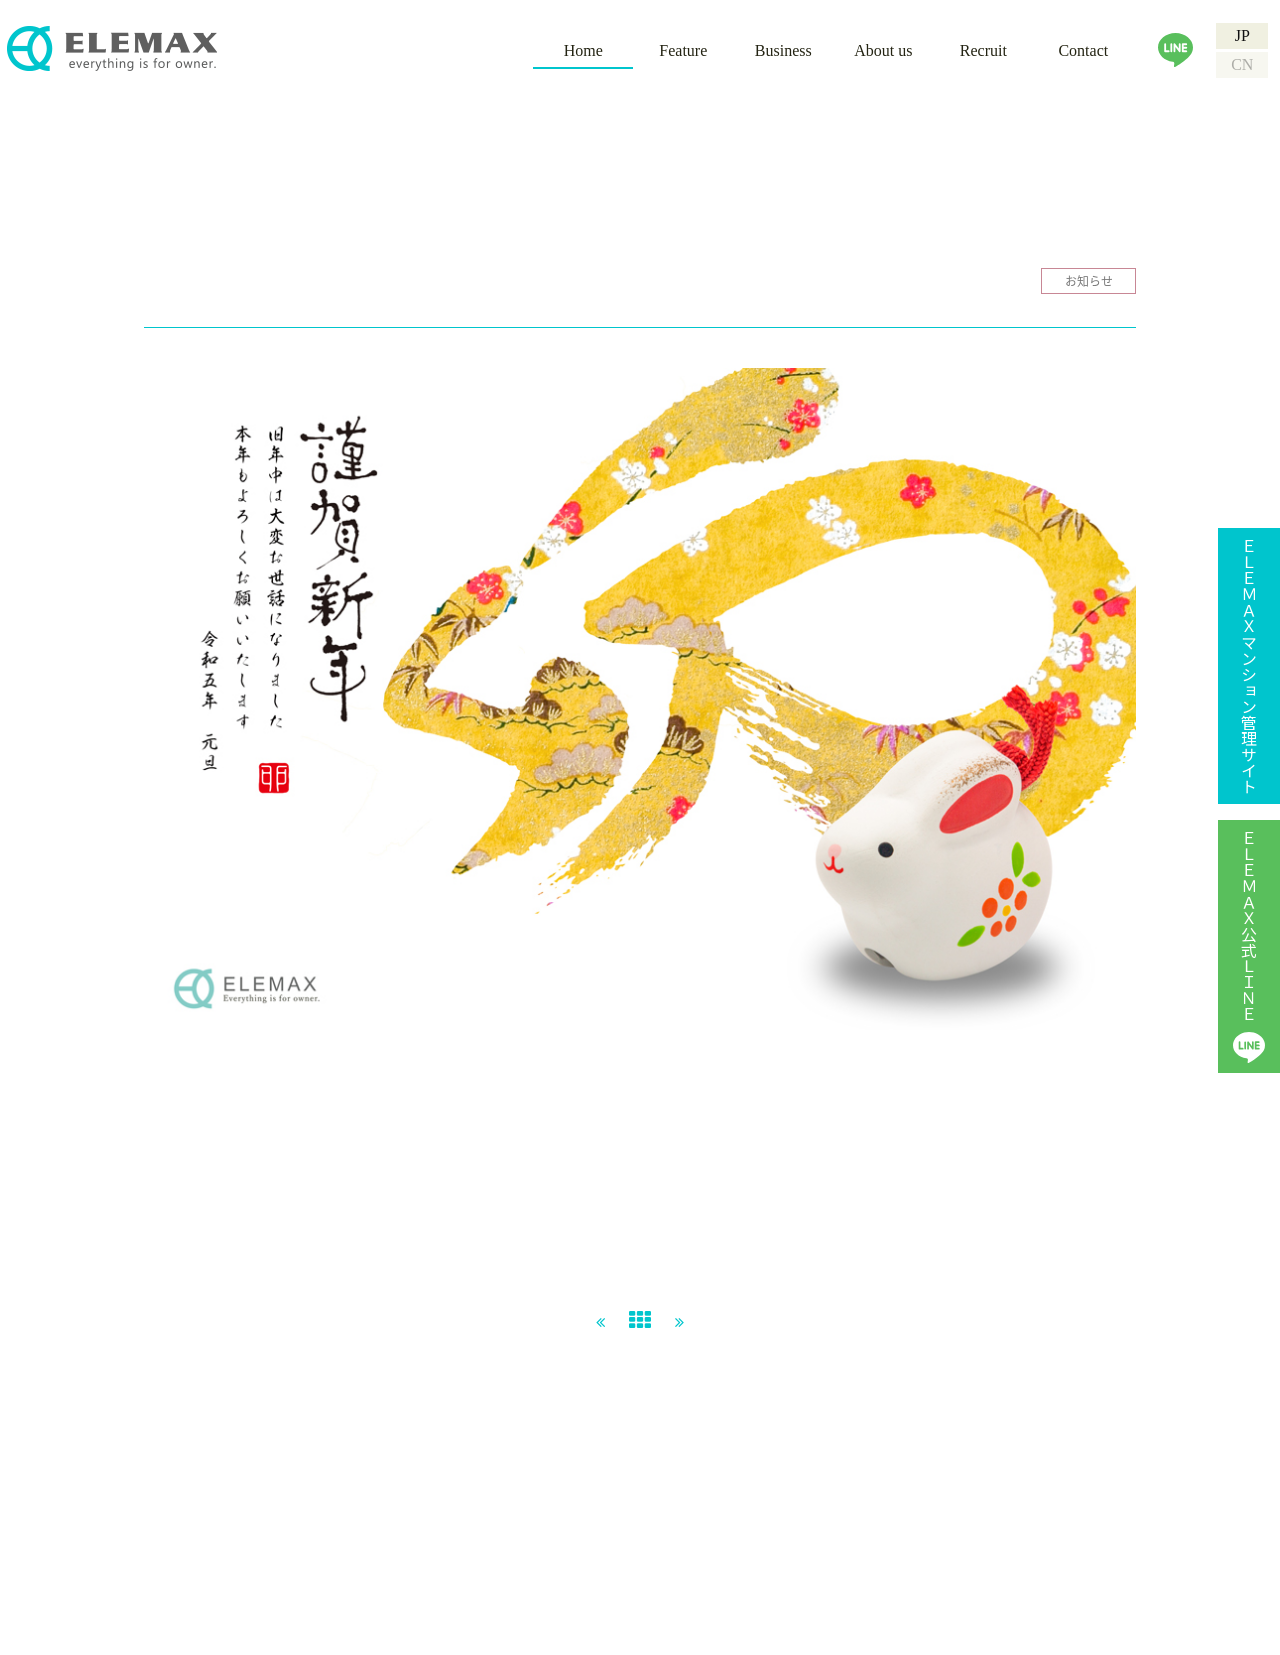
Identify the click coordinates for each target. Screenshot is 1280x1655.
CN (1242, 64)
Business (783, 50)
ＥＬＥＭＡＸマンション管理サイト (1249, 666)
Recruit (983, 50)
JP (1242, 35)
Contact (1083, 50)
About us (883, 50)
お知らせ (1089, 281)
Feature (683, 50)
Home (583, 50)
